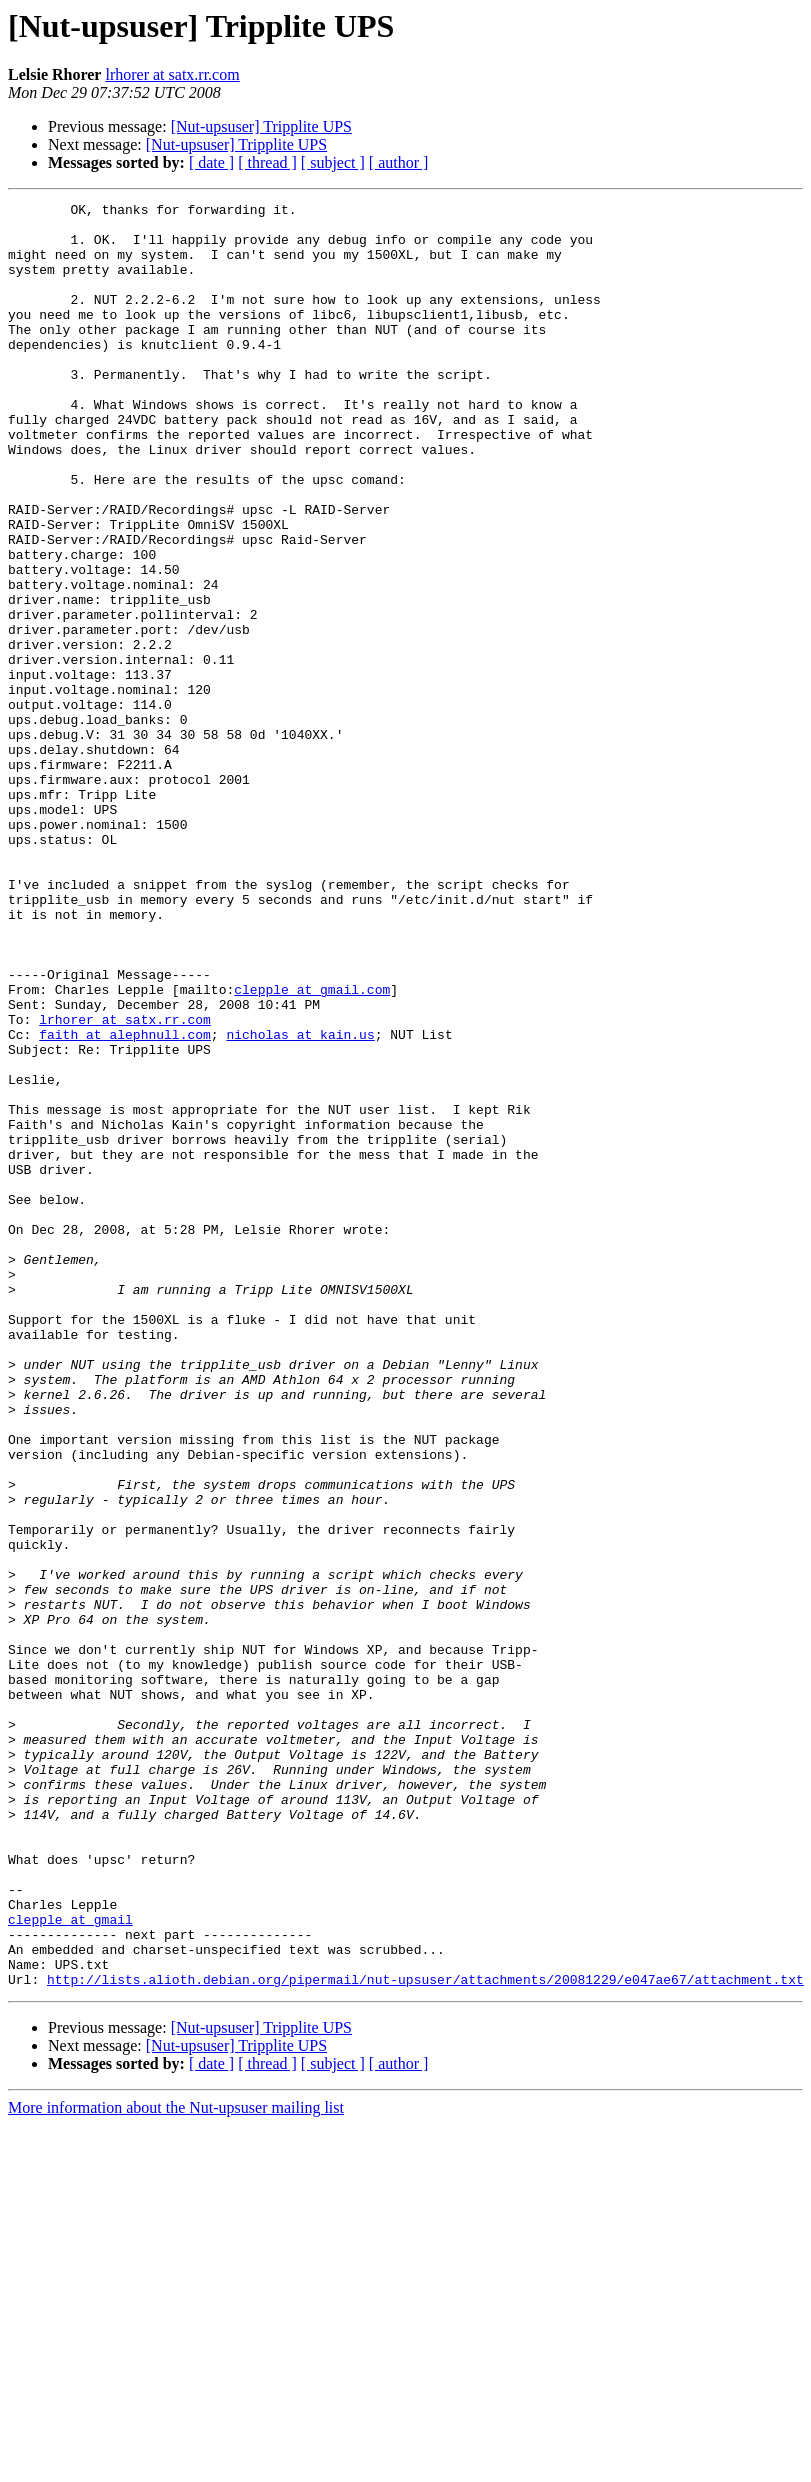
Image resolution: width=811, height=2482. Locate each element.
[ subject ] (333, 162)
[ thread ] (267, 162)
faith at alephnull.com (125, 1202)
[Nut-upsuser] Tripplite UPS (261, 126)
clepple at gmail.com (312, 1148)
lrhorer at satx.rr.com (172, 74)
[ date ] (211, 162)
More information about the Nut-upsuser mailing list (176, 2464)
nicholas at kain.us (300, 1202)
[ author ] (399, 162)
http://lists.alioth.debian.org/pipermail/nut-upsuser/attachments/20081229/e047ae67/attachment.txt (425, 2336)
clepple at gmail (70, 2264)
